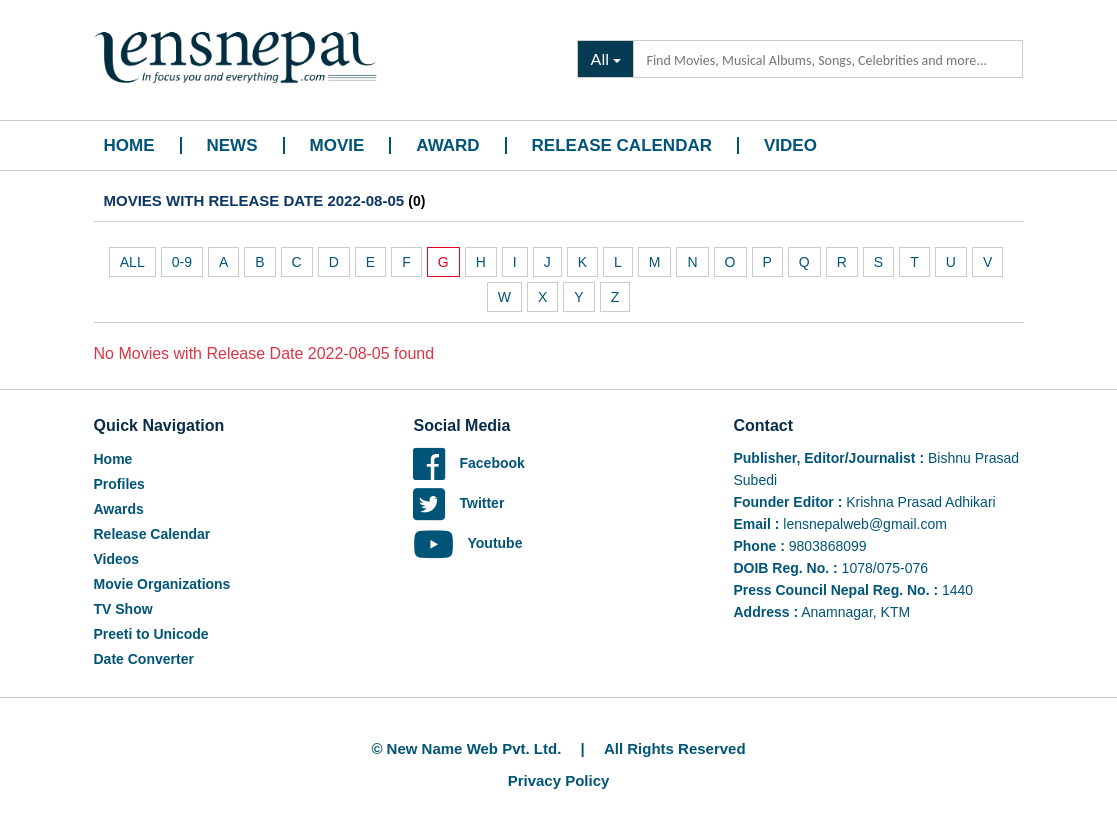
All (600, 58)
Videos (117, 559)
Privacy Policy (559, 780)
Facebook (468, 463)
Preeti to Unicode (151, 634)
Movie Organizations (162, 584)
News (232, 145)
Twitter (458, 503)
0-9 (182, 262)
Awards (119, 509)
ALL (132, 262)
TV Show (123, 609)
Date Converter (144, 659)
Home (129, 145)
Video (790, 145)
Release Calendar (622, 145)
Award (447, 145)
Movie (337, 145)
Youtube (467, 543)
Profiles (119, 484)
